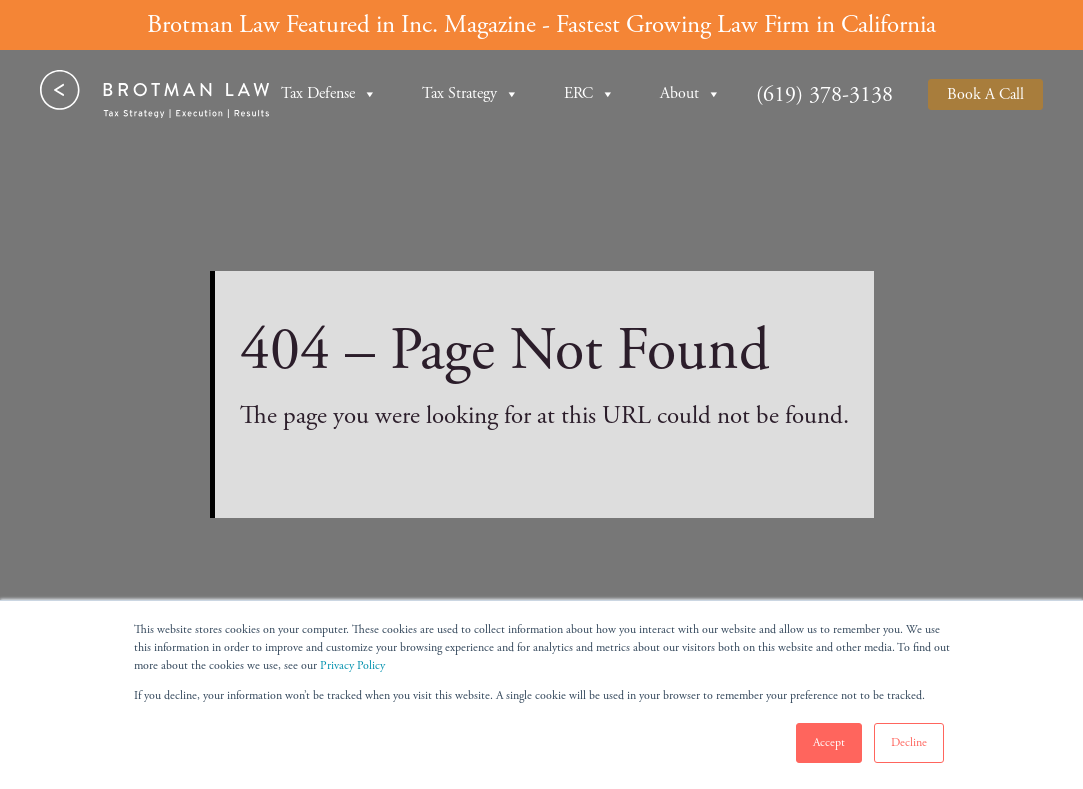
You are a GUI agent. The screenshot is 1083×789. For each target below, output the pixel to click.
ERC (589, 94)
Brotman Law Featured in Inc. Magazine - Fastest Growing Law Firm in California (541, 25)
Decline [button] (909, 742)
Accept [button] (829, 742)
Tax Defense (329, 94)
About (690, 94)
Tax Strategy (470, 94)
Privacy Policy (352, 665)
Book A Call (985, 94)
